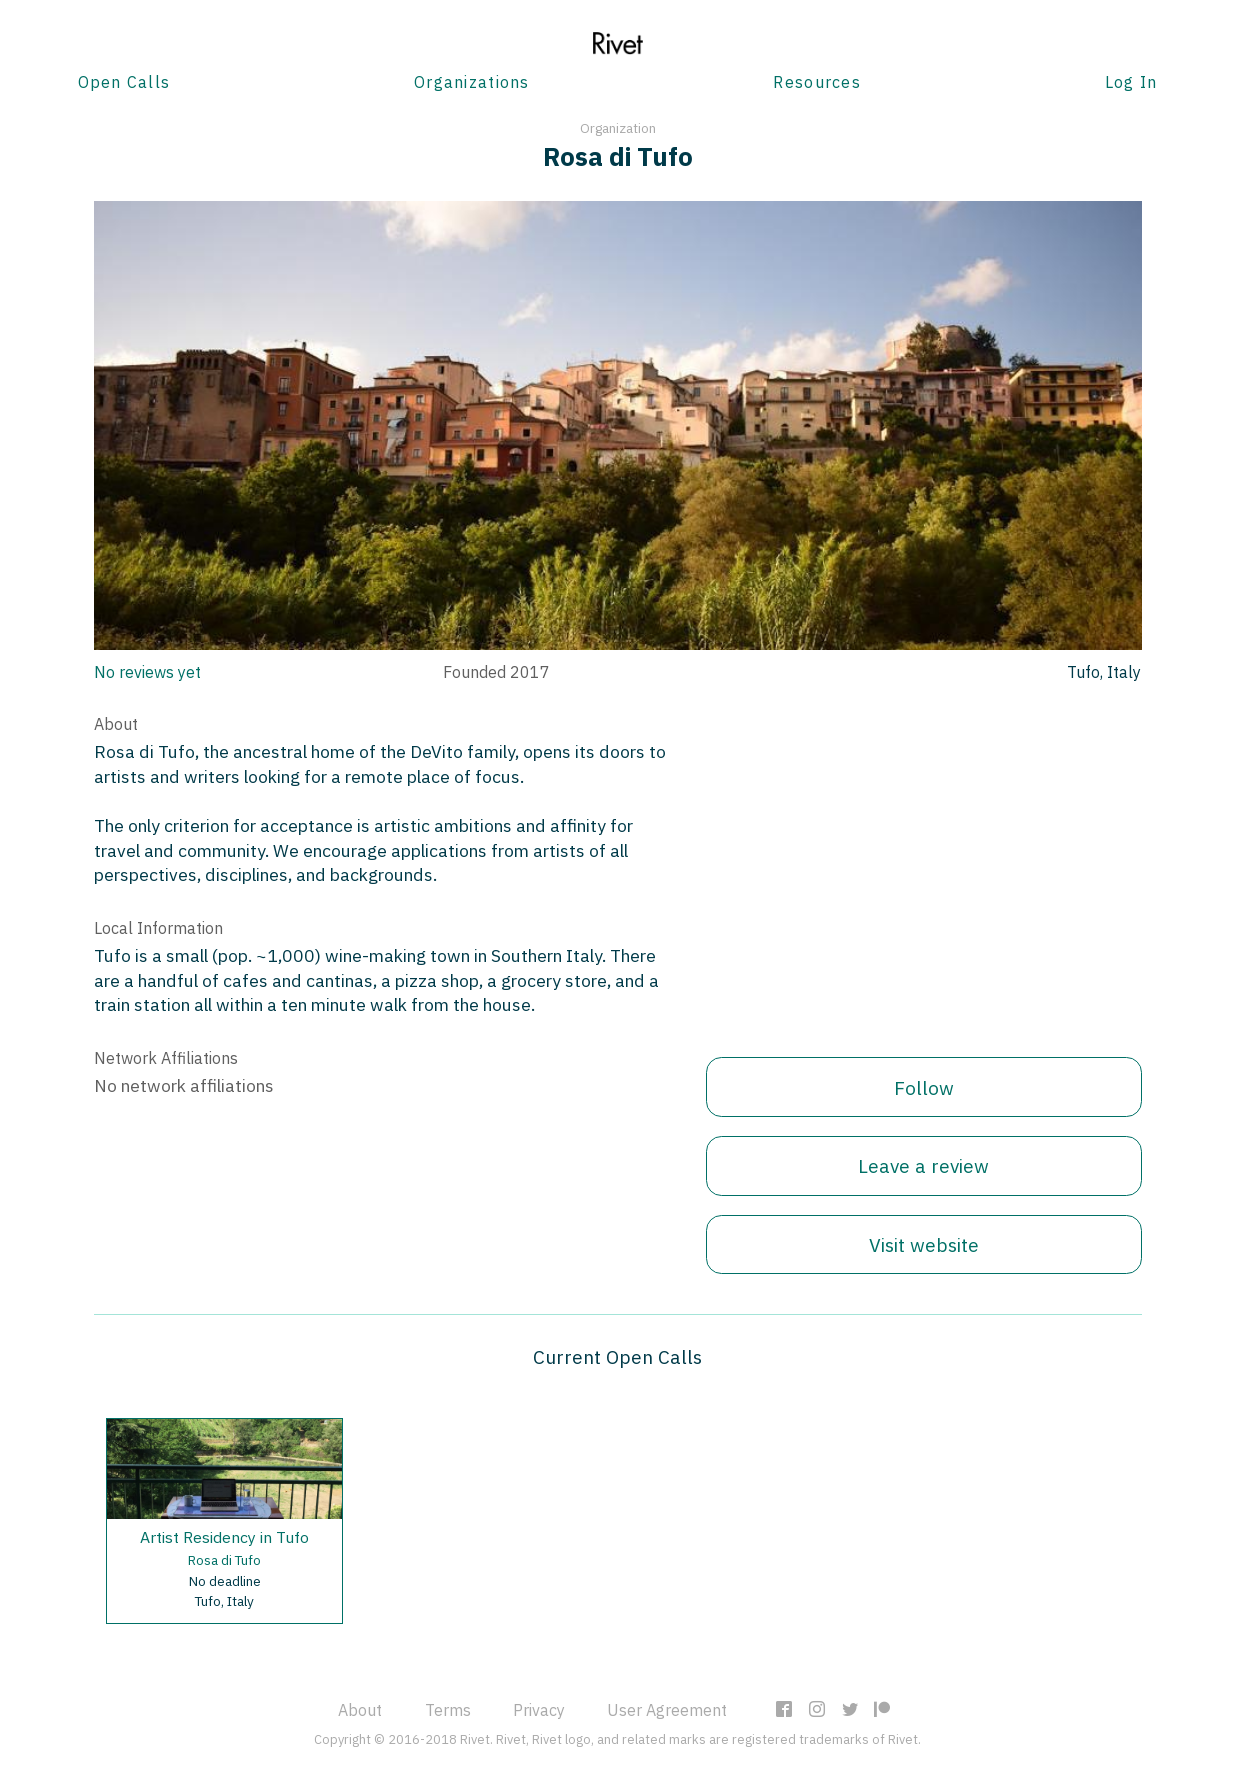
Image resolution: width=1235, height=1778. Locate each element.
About (360, 1710)
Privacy (539, 1710)
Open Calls (124, 82)
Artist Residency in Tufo (224, 1537)
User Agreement (667, 1710)
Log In (1131, 82)
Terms (448, 1710)
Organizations (472, 82)
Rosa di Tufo (224, 1560)
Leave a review (923, 1165)
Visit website (924, 1244)
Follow (924, 1087)
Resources (817, 82)
